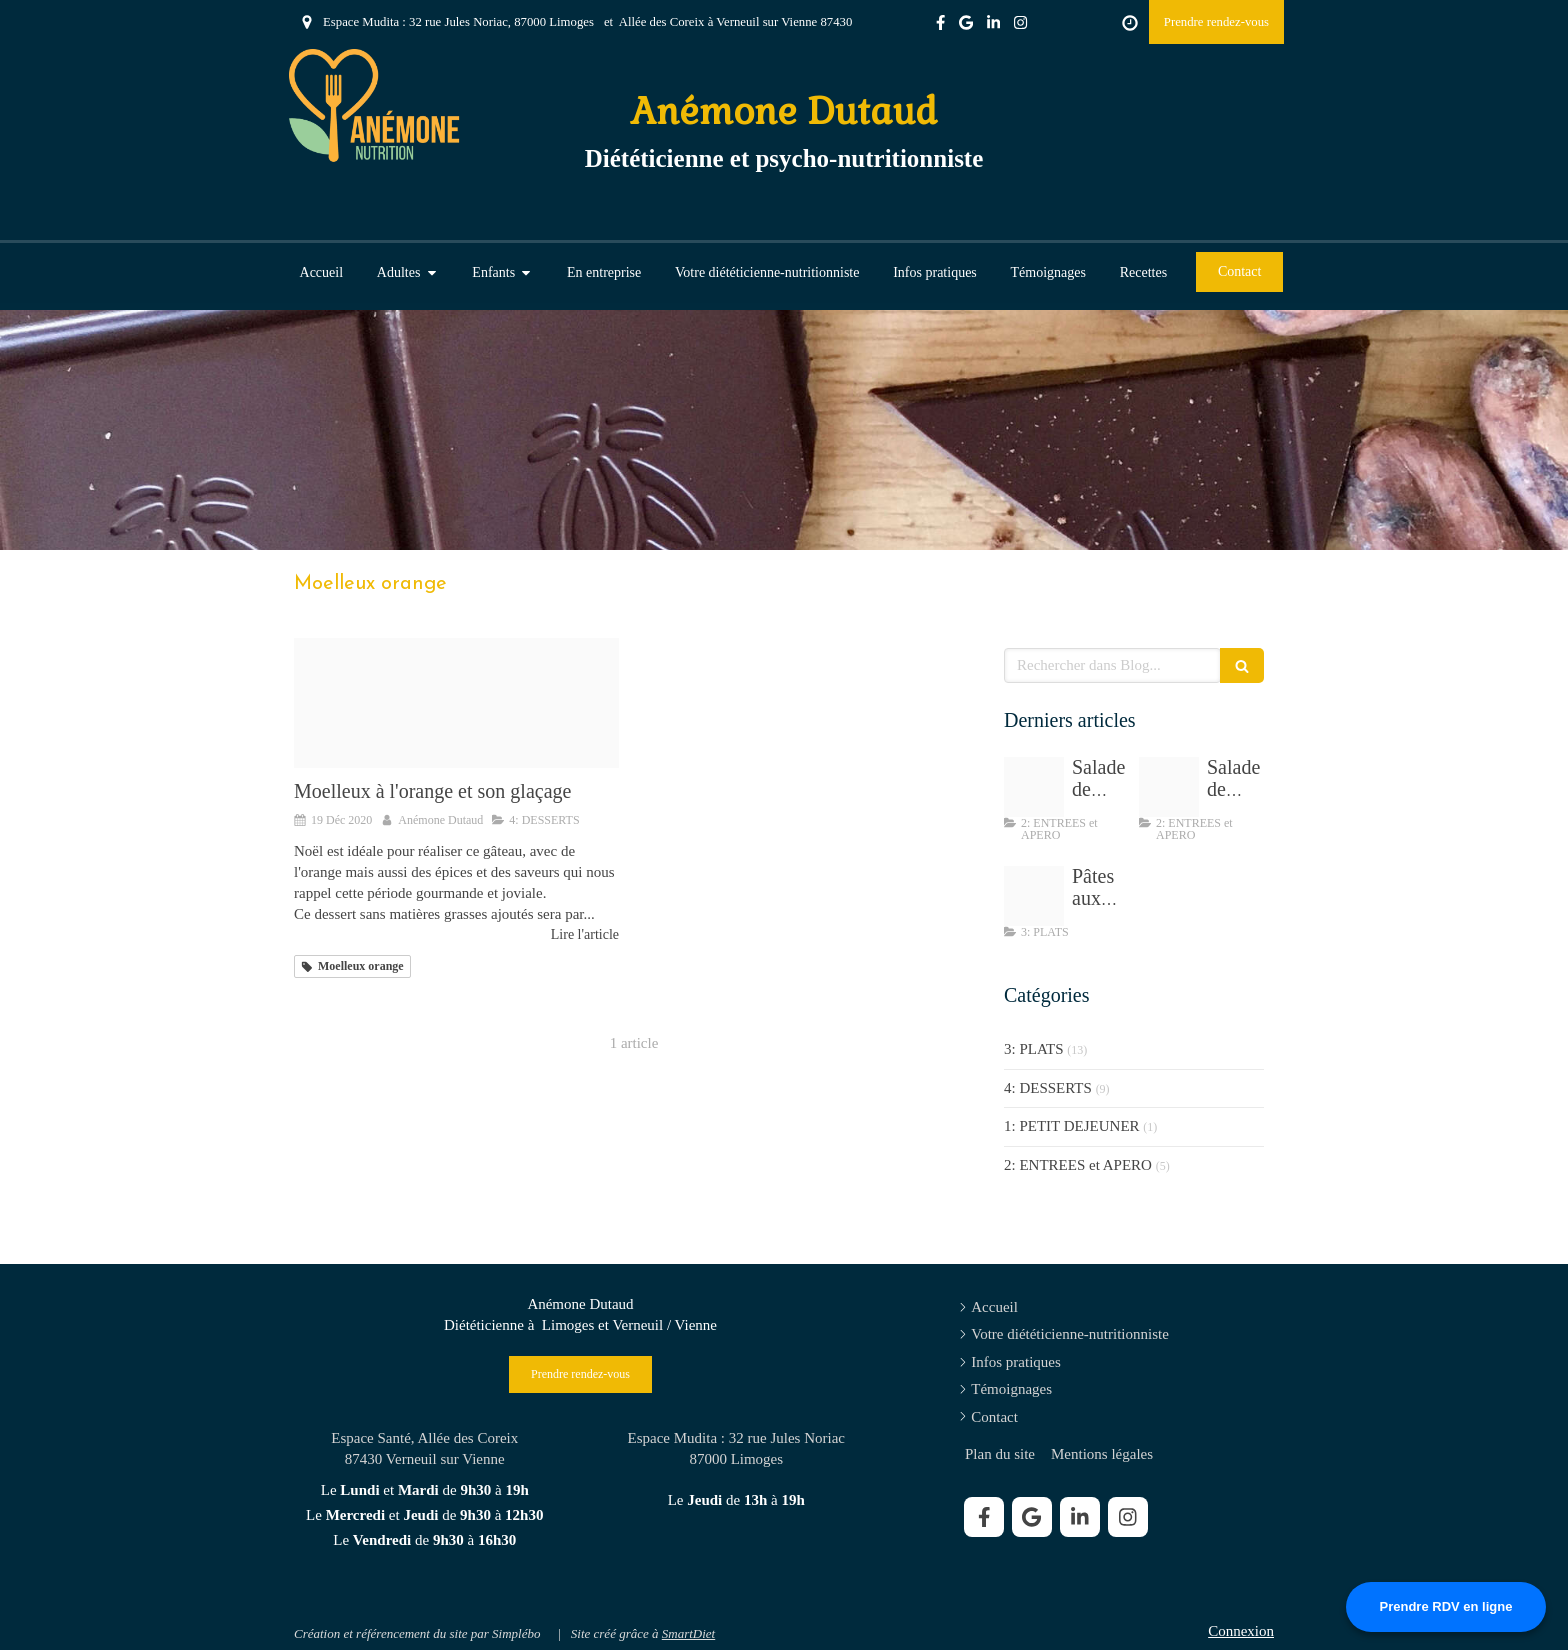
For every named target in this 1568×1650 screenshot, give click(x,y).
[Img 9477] (456, 703)
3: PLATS (1034, 1049)
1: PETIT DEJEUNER (1072, 1126)
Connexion (1241, 1631)
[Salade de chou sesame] (1034, 787)
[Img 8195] (1169, 787)
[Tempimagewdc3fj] (1034, 896)
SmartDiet (688, 1633)
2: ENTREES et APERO (1078, 1165)
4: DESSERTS (1048, 1088)
